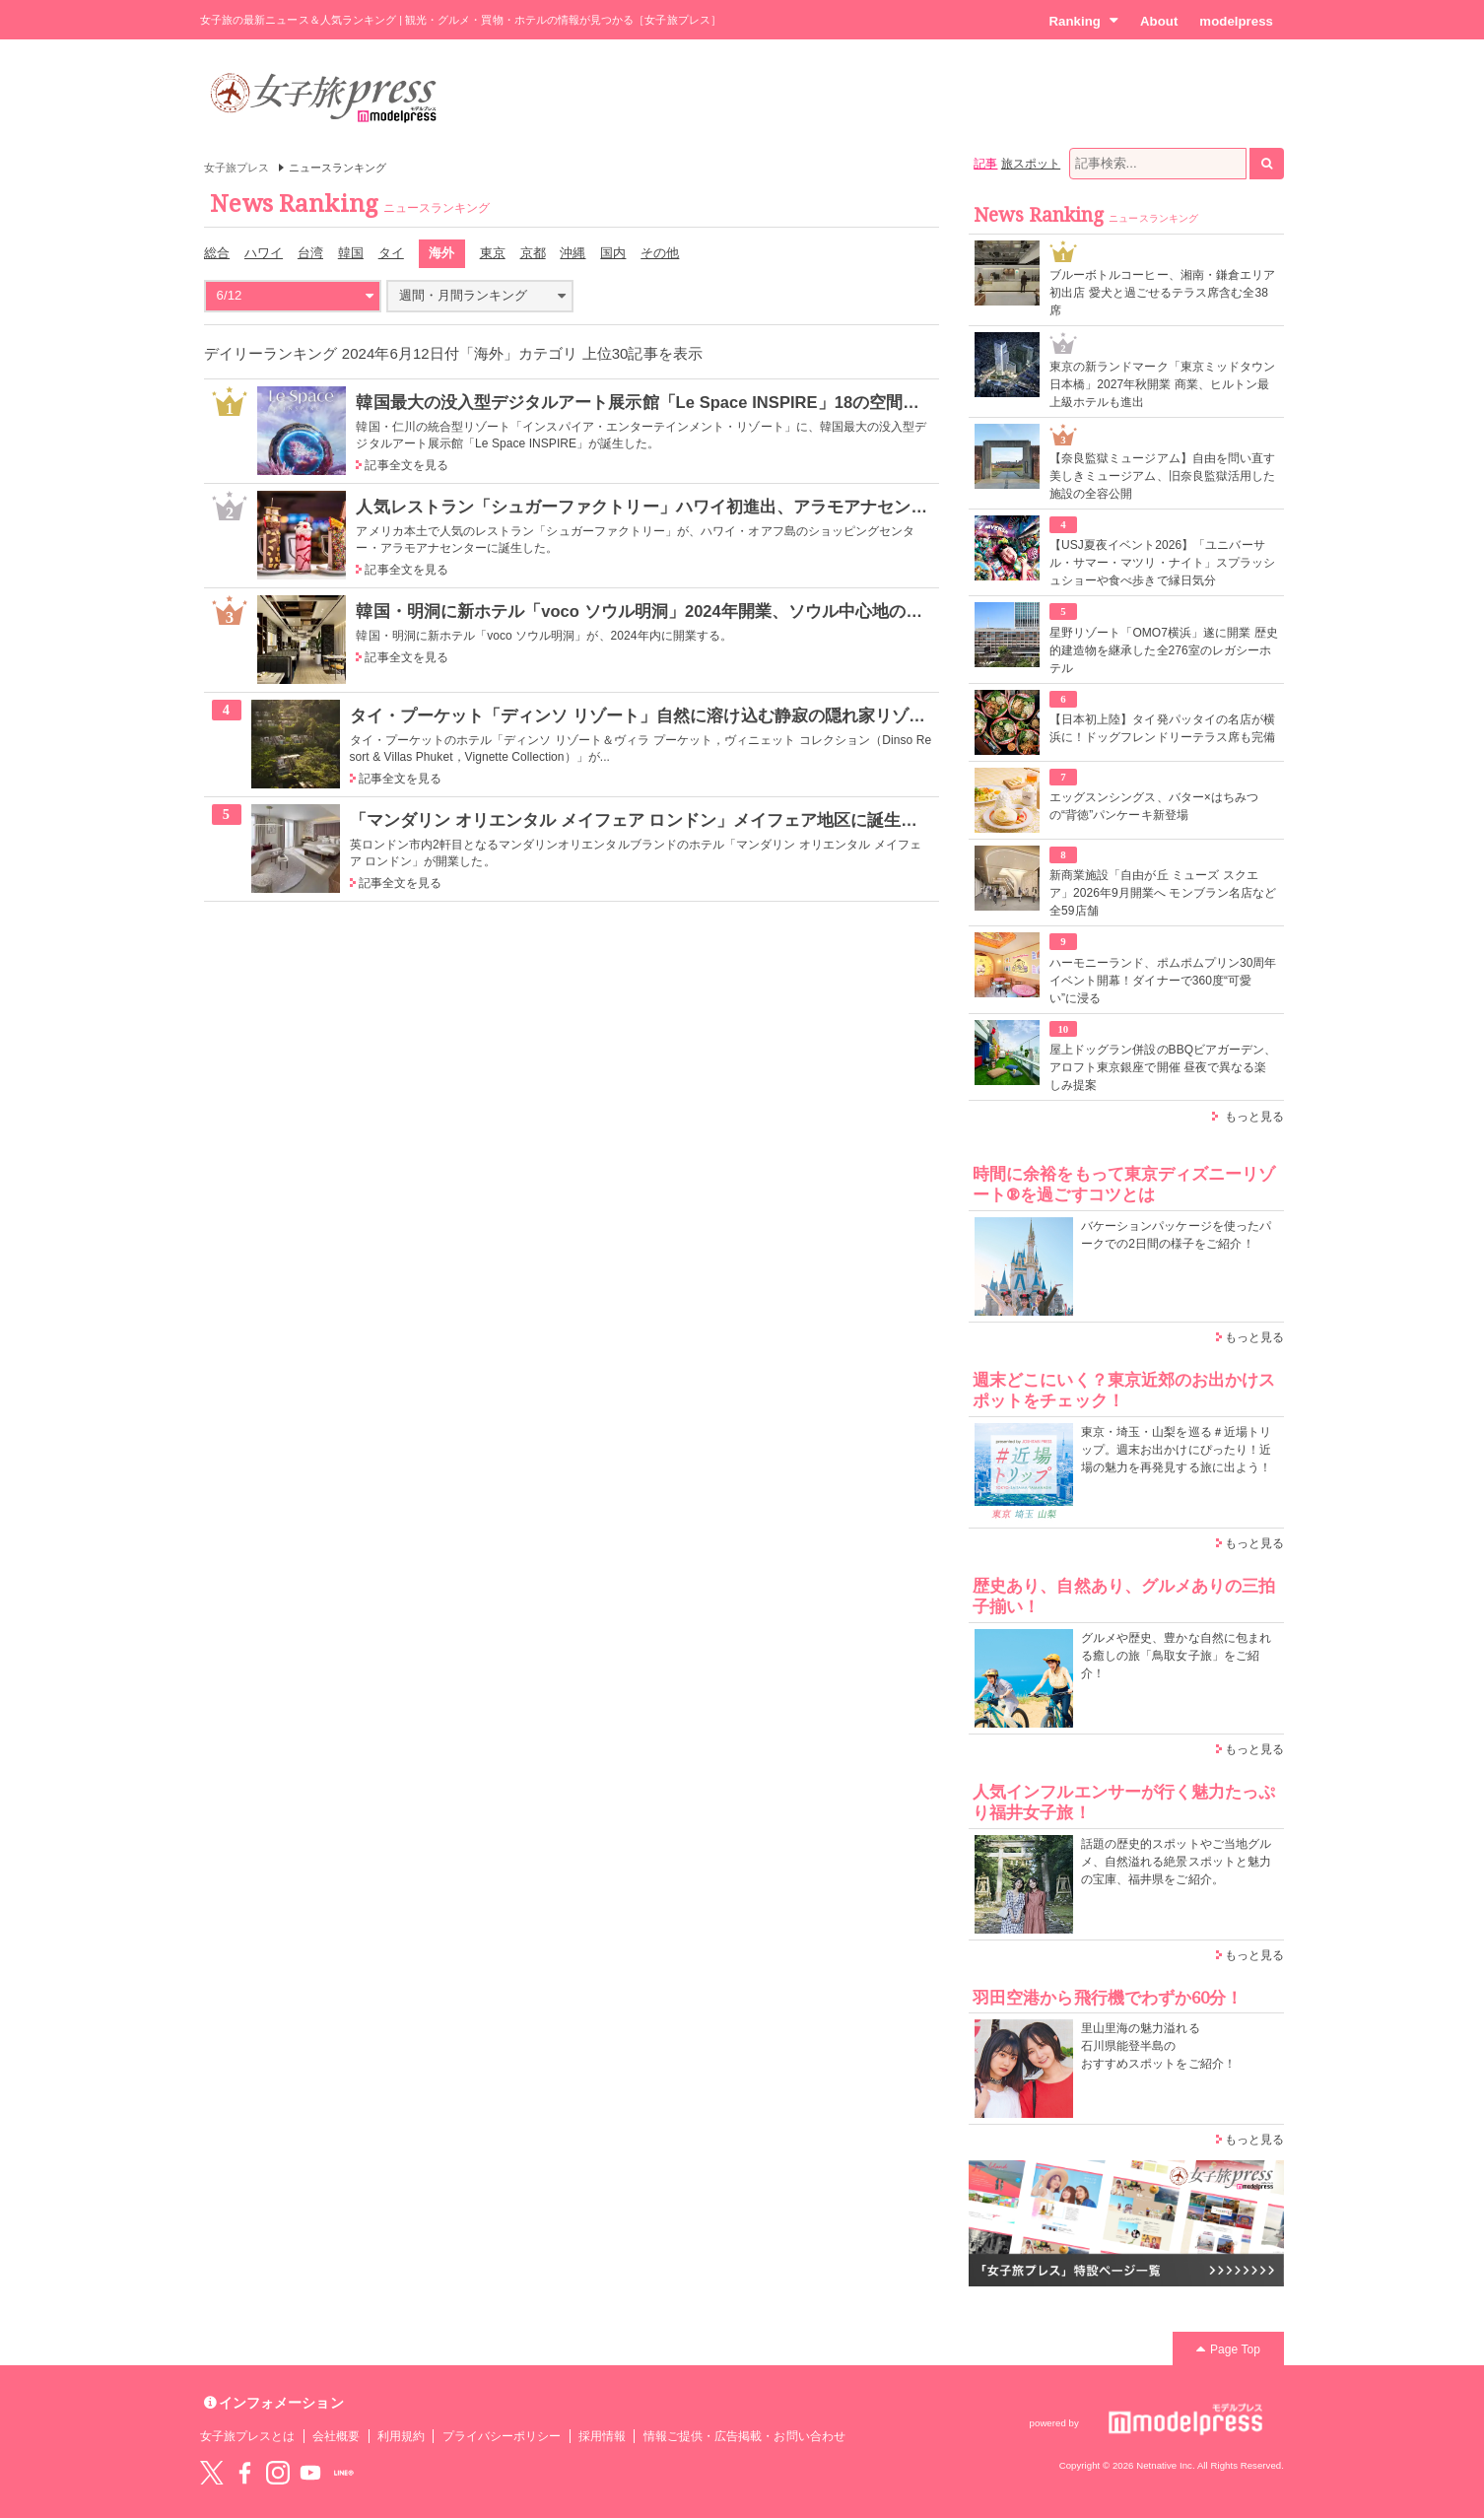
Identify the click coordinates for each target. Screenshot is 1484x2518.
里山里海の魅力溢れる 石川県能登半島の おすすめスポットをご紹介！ (1158, 2046)
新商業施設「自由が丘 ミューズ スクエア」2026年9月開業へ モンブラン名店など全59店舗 (1162, 893)
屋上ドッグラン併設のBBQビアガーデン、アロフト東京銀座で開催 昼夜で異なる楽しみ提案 (1163, 1067)
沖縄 (572, 252)
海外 (441, 252)
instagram (278, 2472)
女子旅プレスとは (247, 2436)
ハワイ (263, 252)
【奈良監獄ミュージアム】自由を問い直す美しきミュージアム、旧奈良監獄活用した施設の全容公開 (1162, 476)
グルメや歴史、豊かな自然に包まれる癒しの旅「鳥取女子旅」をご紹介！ (1176, 1655)
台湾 (310, 252)
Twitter (212, 2472)
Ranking (1083, 21)
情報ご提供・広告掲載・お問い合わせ (744, 2436)
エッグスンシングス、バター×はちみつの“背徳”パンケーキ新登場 (1153, 806)
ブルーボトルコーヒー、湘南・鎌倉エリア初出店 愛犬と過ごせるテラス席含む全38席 (1162, 292)
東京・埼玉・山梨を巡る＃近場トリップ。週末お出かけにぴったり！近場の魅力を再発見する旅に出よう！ (1176, 1449)
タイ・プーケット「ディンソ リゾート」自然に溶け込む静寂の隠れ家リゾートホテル (671, 715)
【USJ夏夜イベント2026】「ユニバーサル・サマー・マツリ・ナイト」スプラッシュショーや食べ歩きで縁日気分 (1162, 562)
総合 (217, 252)
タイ (391, 252)
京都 (533, 252)
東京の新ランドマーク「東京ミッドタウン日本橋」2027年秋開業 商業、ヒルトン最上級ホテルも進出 (1162, 384)
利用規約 (401, 2436)
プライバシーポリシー (502, 2436)
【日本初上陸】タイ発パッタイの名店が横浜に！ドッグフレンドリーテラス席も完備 (1162, 728)
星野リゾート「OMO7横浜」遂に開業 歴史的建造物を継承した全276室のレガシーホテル (1163, 650)
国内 (613, 252)
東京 (493, 252)
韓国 (351, 252)
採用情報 (602, 2436)
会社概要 (336, 2436)
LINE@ (344, 2472)
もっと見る (1254, 1116)
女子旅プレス (236, 167)
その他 (660, 252)
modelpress (1236, 21)
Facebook (244, 2472)
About (1159, 21)
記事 (985, 163)
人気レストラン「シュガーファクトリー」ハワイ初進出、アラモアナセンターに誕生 (675, 506)
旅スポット (1030, 163)
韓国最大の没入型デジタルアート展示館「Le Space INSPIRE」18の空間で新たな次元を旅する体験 (730, 402)
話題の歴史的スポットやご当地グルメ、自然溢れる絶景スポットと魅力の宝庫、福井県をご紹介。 (1176, 1861)
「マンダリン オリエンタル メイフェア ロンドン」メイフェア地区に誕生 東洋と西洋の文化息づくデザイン (760, 820)
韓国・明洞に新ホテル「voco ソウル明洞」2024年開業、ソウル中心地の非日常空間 (672, 611)
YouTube (310, 2472)
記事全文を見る (406, 465)
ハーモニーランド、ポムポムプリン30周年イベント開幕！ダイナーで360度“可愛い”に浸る (1163, 980)
